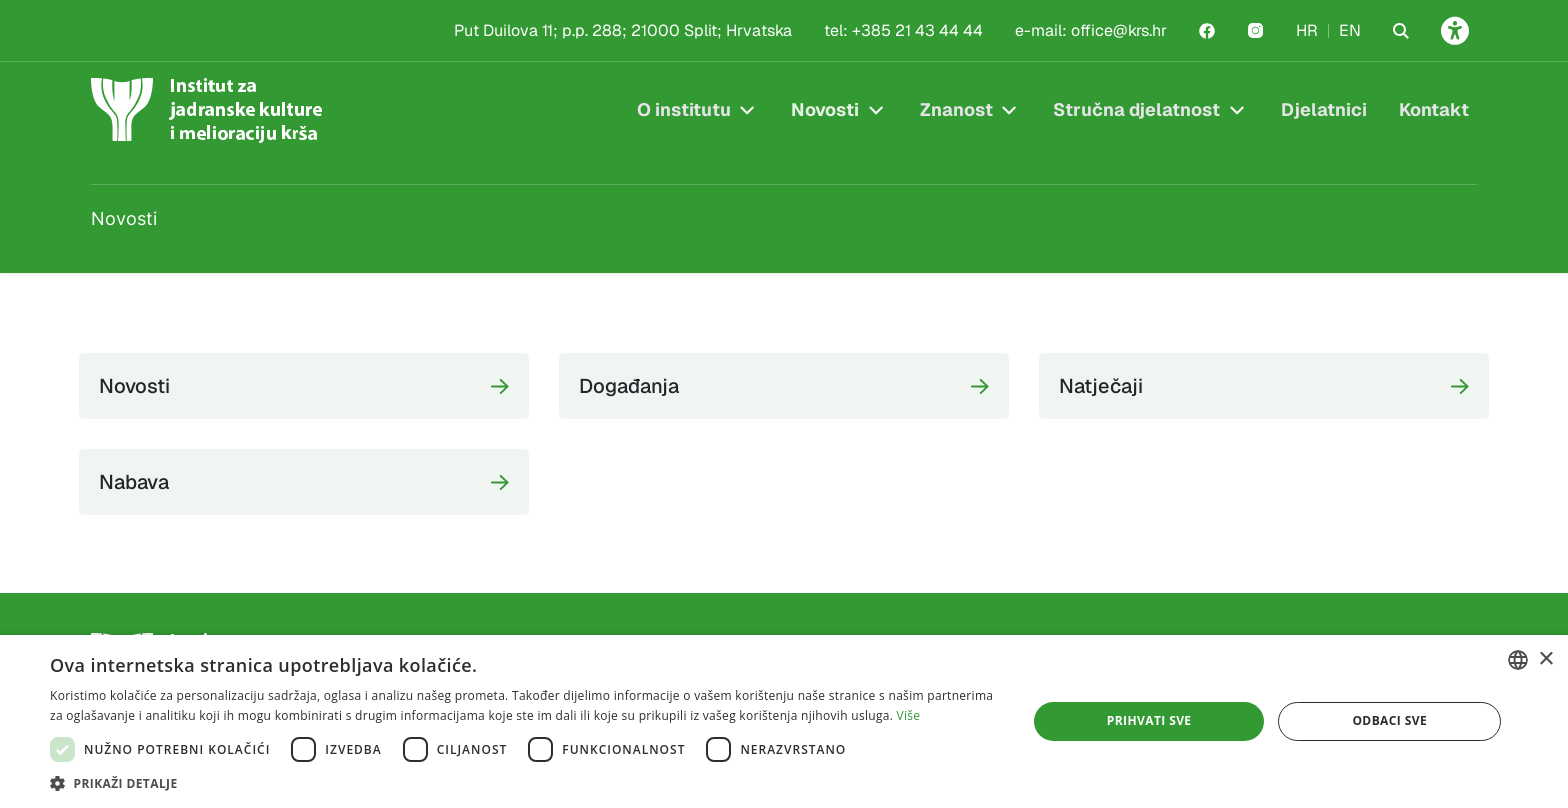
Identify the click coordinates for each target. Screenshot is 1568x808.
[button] (524, 783)
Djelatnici (1324, 109)
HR (1307, 30)
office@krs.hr (1119, 30)
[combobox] (1518, 660)
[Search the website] (1401, 31)
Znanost (956, 109)
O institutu (684, 109)
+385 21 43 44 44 (917, 30)
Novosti (825, 109)
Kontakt (1434, 109)
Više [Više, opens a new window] (909, 715)
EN (1350, 30)
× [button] (1545, 659)
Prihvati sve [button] (1149, 720)
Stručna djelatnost (1136, 109)
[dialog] (784, 721)
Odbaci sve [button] (1389, 720)
